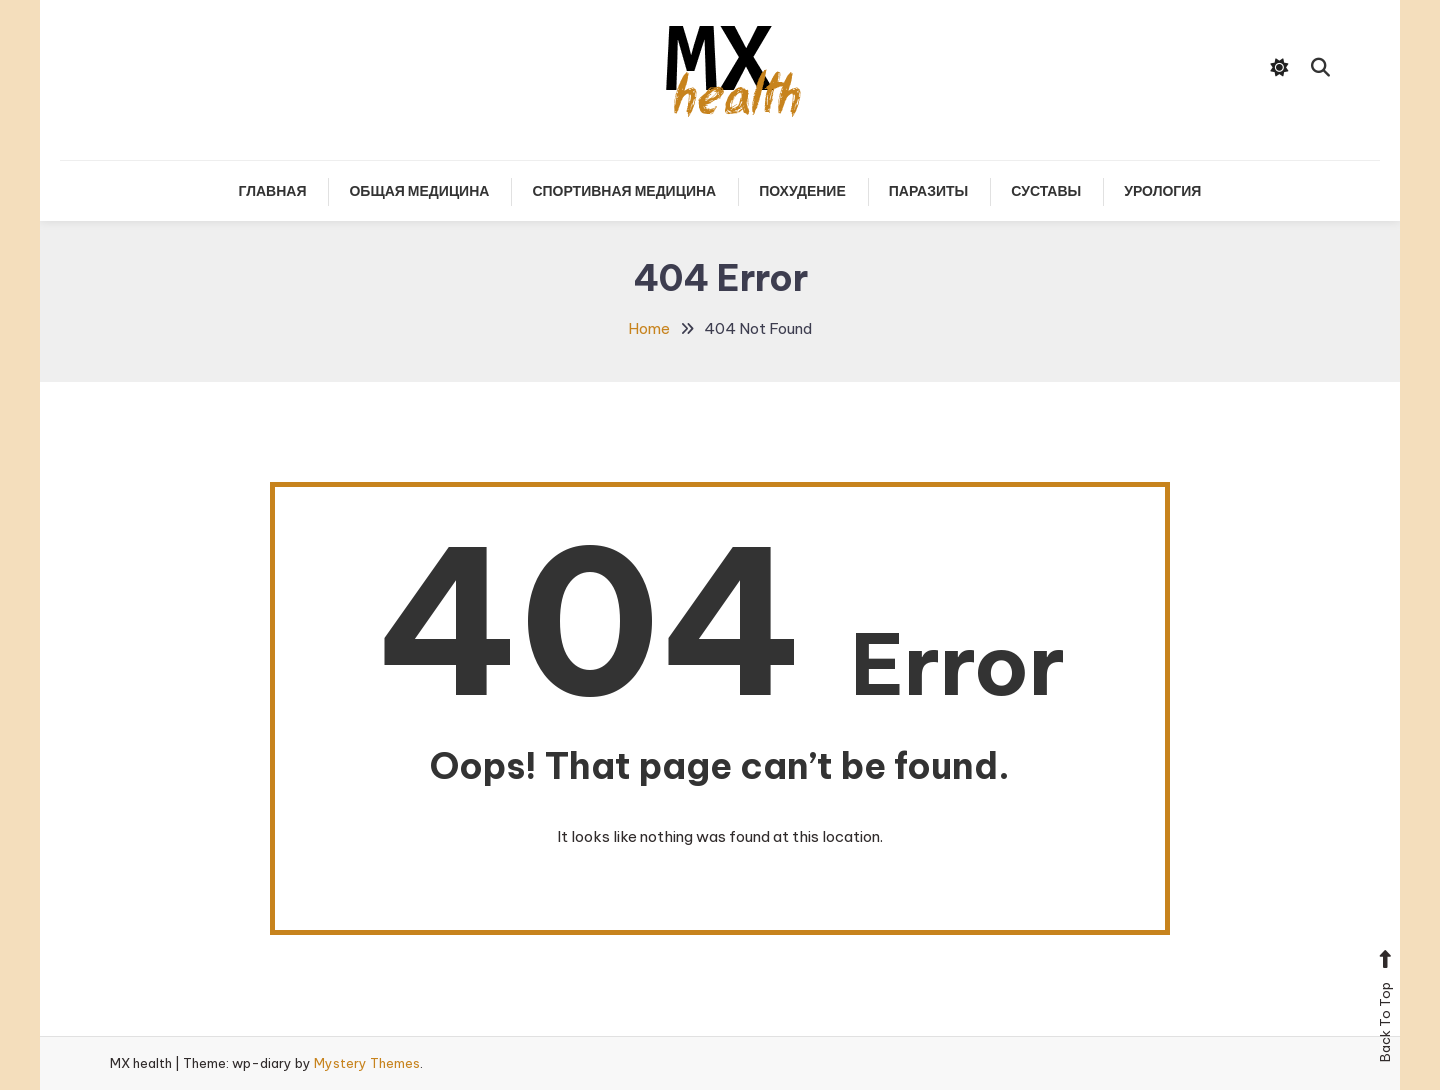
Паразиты (928, 191)
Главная (273, 191)
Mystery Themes (367, 1063)
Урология (1162, 191)
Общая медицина (419, 191)
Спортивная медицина (624, 191)
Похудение (802, 191)
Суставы (1046, 191)
